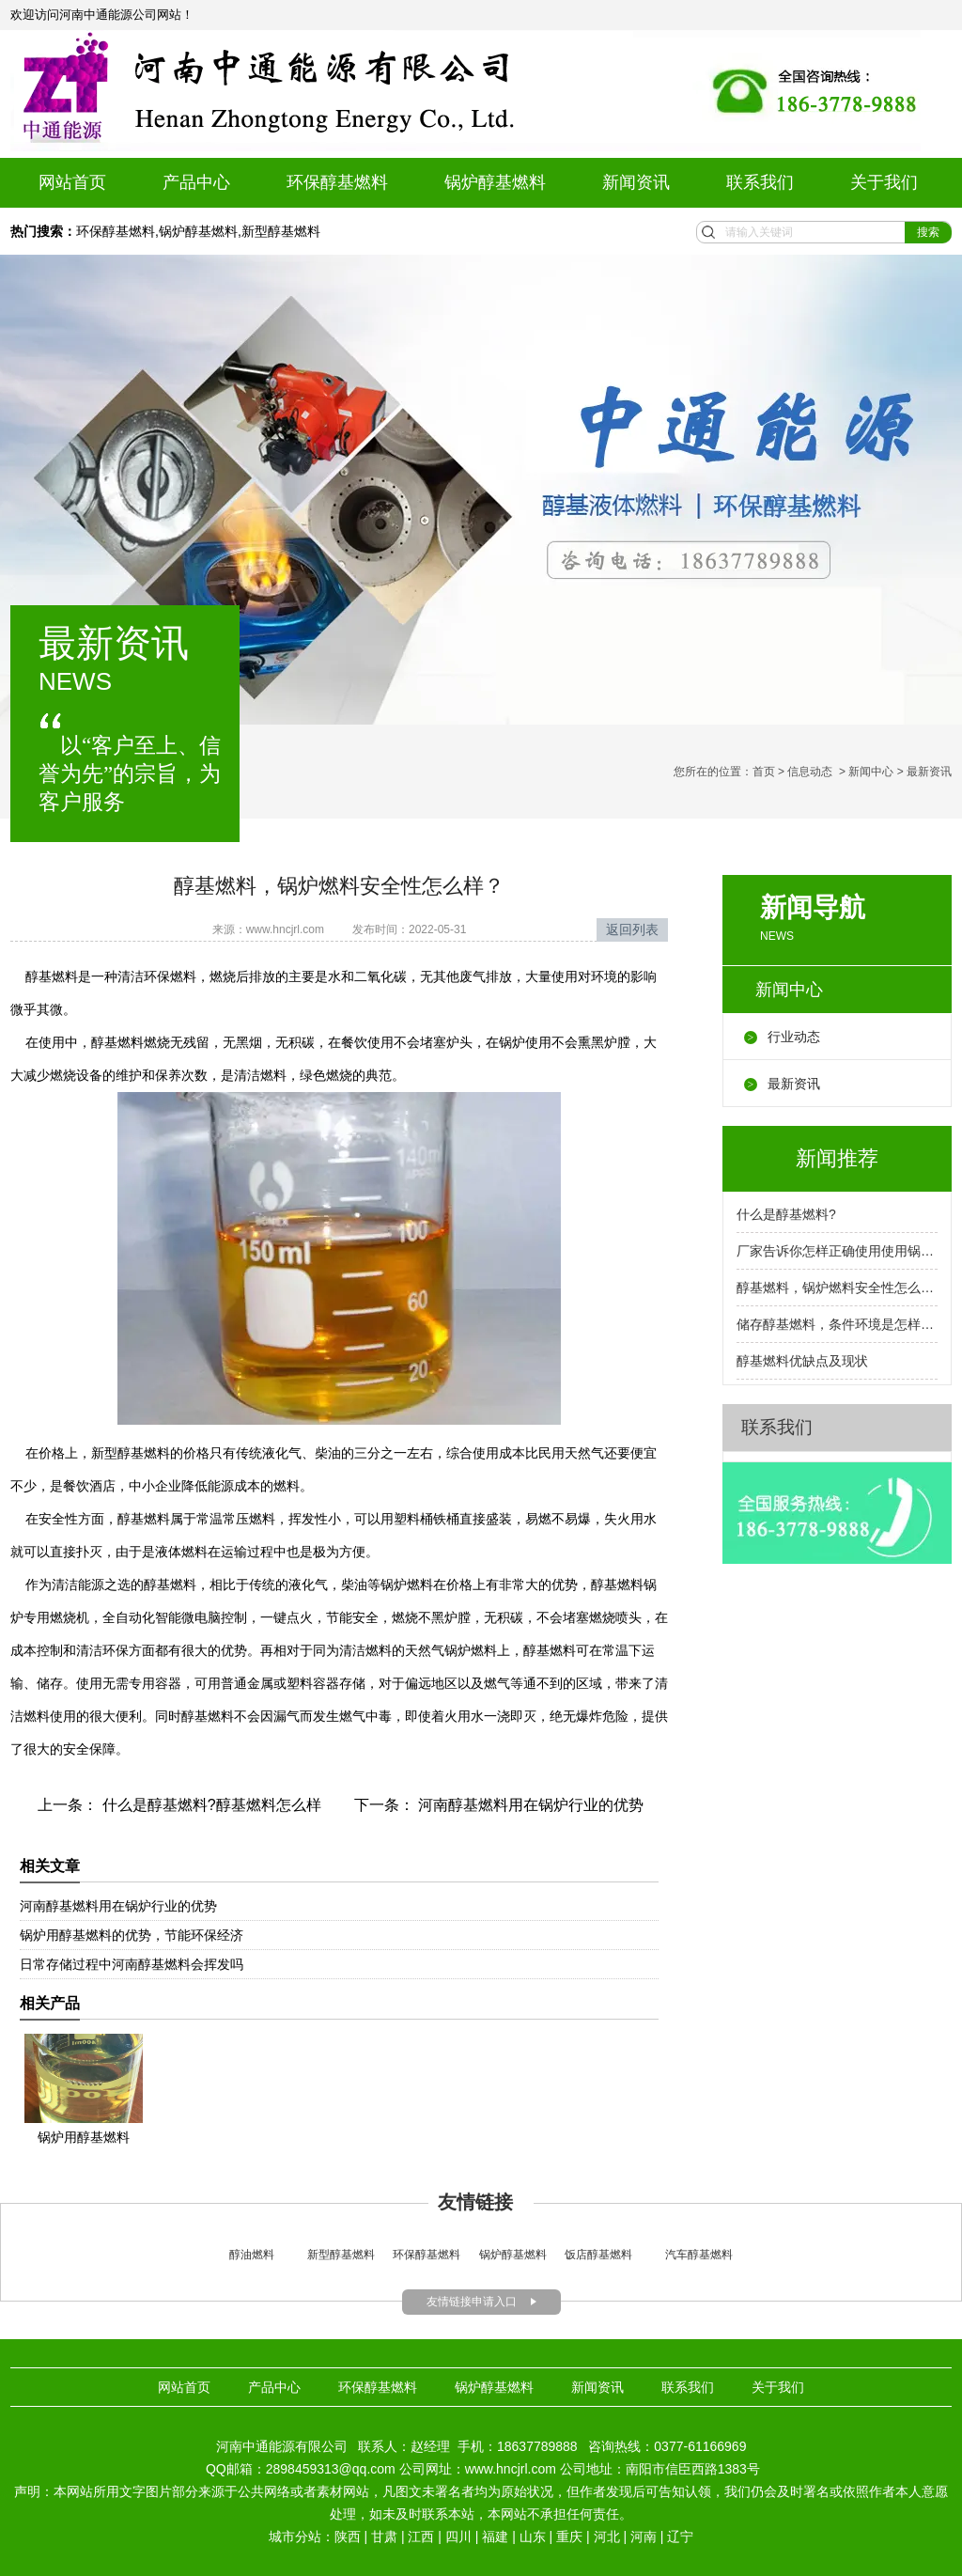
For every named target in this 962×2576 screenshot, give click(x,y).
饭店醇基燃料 (597, 2254)
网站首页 (72, 182)
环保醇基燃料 (337, 182)
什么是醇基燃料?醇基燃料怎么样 (209, 1805)
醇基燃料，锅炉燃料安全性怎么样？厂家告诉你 (837, 1287)
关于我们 (884, 182)
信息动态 (809, 771)
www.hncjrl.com (285, 929)
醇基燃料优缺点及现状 (802, 1360)
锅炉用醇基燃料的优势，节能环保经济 (131, 1935)
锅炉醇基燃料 (495, 182)
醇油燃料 (251, 2254)
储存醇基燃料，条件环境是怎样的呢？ (837, 1324)
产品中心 (196, 182)
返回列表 (632, 929)
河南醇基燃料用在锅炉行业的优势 (529, 1805)
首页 (764, 771)
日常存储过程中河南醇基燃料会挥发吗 (131, 1964)
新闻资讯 (636, 182)
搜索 (928, 232)
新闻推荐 (837, 1158)
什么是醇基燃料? (786, 1214)
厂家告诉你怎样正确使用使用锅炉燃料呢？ (837, 1250)
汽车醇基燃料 (699, 2254)
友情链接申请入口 (472, 2301)
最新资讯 (794, 1083)
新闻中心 (870, 771)
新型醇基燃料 (280, 231)
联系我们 (760, 182)
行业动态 (794, 1036)
